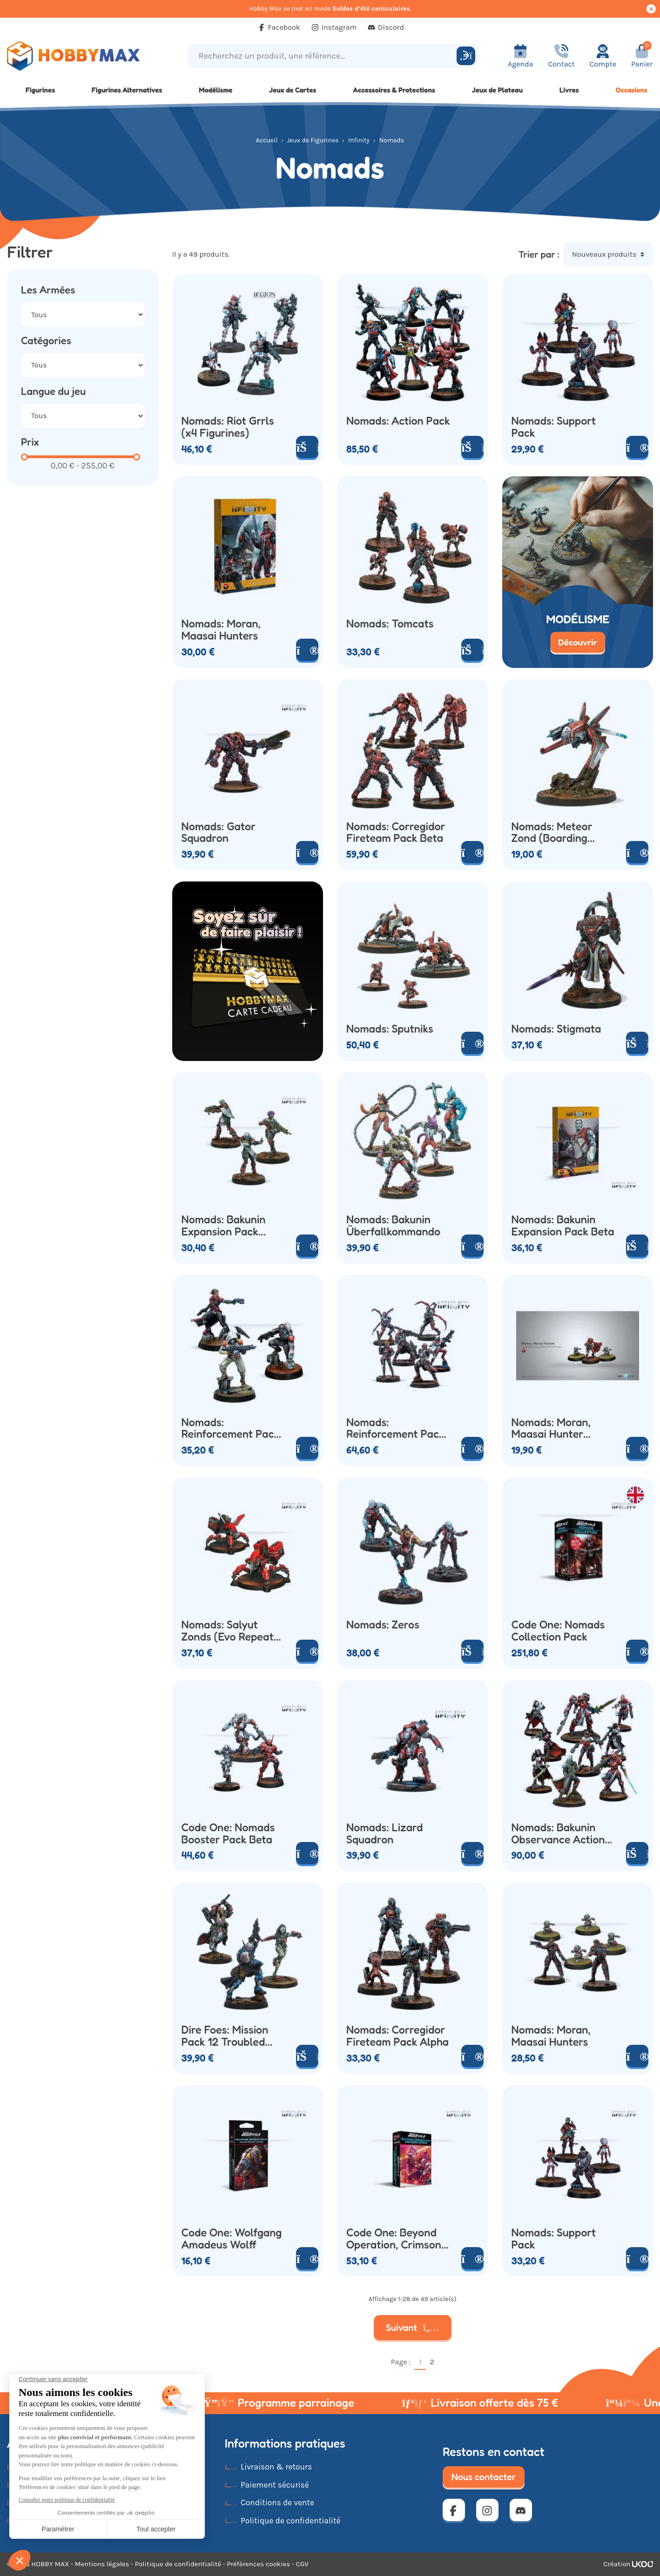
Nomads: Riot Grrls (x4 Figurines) (228, 427)
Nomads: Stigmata (556, 1029)
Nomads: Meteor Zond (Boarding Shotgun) (552, 833)
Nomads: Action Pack (398, 421)
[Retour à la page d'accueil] (82, 56)
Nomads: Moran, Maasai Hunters (221, 630)
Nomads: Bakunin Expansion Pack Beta (563, 1226)
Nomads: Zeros (382, 1625)
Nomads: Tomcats (389, 624)
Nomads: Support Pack (554, 427)
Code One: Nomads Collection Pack (558, 1631)
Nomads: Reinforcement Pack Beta (230, 1428)
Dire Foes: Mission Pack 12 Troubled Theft (225, 2036)
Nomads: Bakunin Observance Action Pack (558, 1834)
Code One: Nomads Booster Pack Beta (228, 1834)
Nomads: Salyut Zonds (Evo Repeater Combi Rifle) (233, 1631)
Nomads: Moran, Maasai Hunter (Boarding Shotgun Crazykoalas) (557, 1428)
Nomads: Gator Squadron (219, 833)
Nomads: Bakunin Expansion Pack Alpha (224, 1226)
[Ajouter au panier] (472, 447)
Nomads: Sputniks (389, 1029)
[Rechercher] (466, 56)
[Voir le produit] (637, 447)
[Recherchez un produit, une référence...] (323, 56)
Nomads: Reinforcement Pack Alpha (395, 1428)
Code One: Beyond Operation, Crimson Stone (393, 2239)
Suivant (412, 2327)
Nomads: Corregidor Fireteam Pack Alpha (397, 2036)
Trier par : (539, 254)
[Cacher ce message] (651, 8)
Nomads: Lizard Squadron (384, 1834)
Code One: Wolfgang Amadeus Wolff (232, 2239)
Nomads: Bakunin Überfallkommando (393, 1226)
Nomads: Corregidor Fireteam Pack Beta (395, 833)
